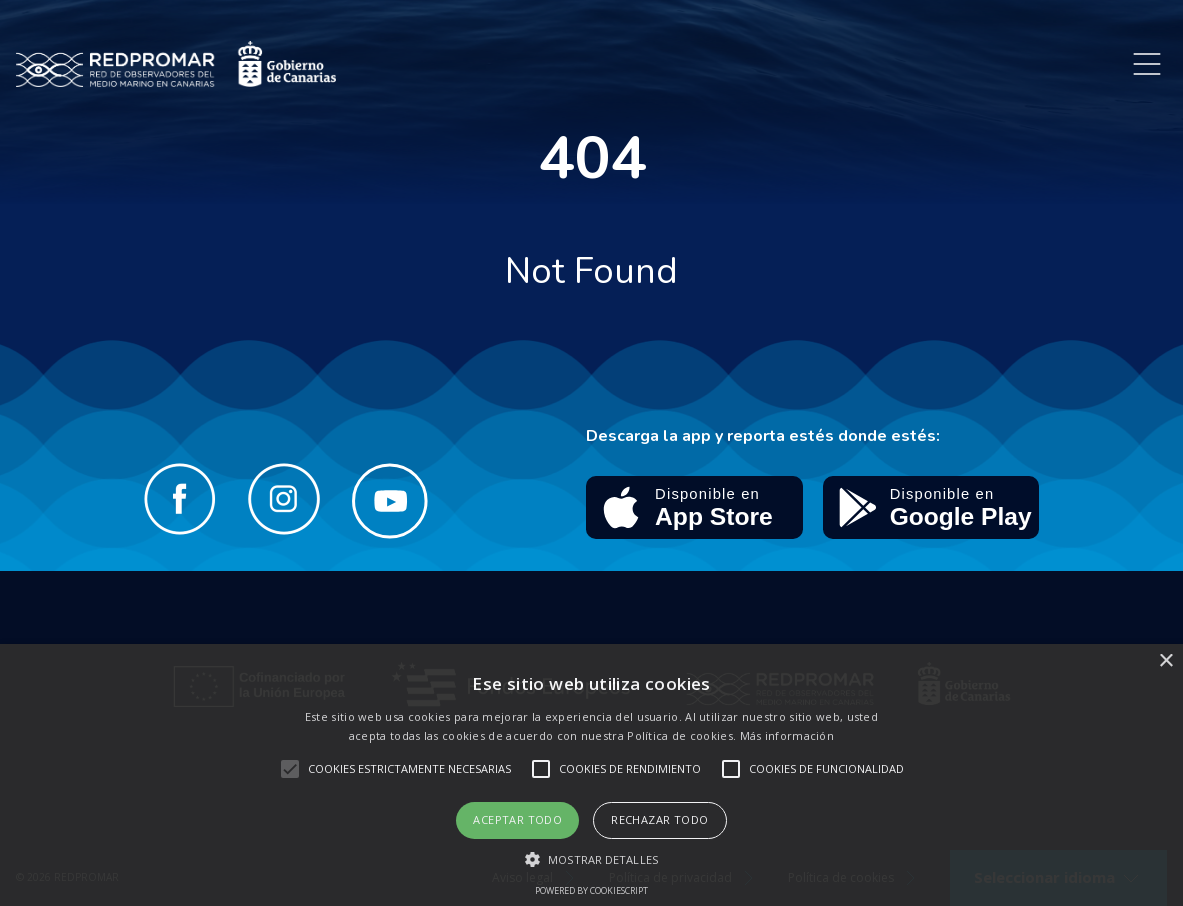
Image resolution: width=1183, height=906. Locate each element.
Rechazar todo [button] (659, 819)
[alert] (591, 775)
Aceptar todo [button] (517, 819)
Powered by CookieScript (591, 890)
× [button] (1165, 661)
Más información (787, 735)
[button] (591, 859)
